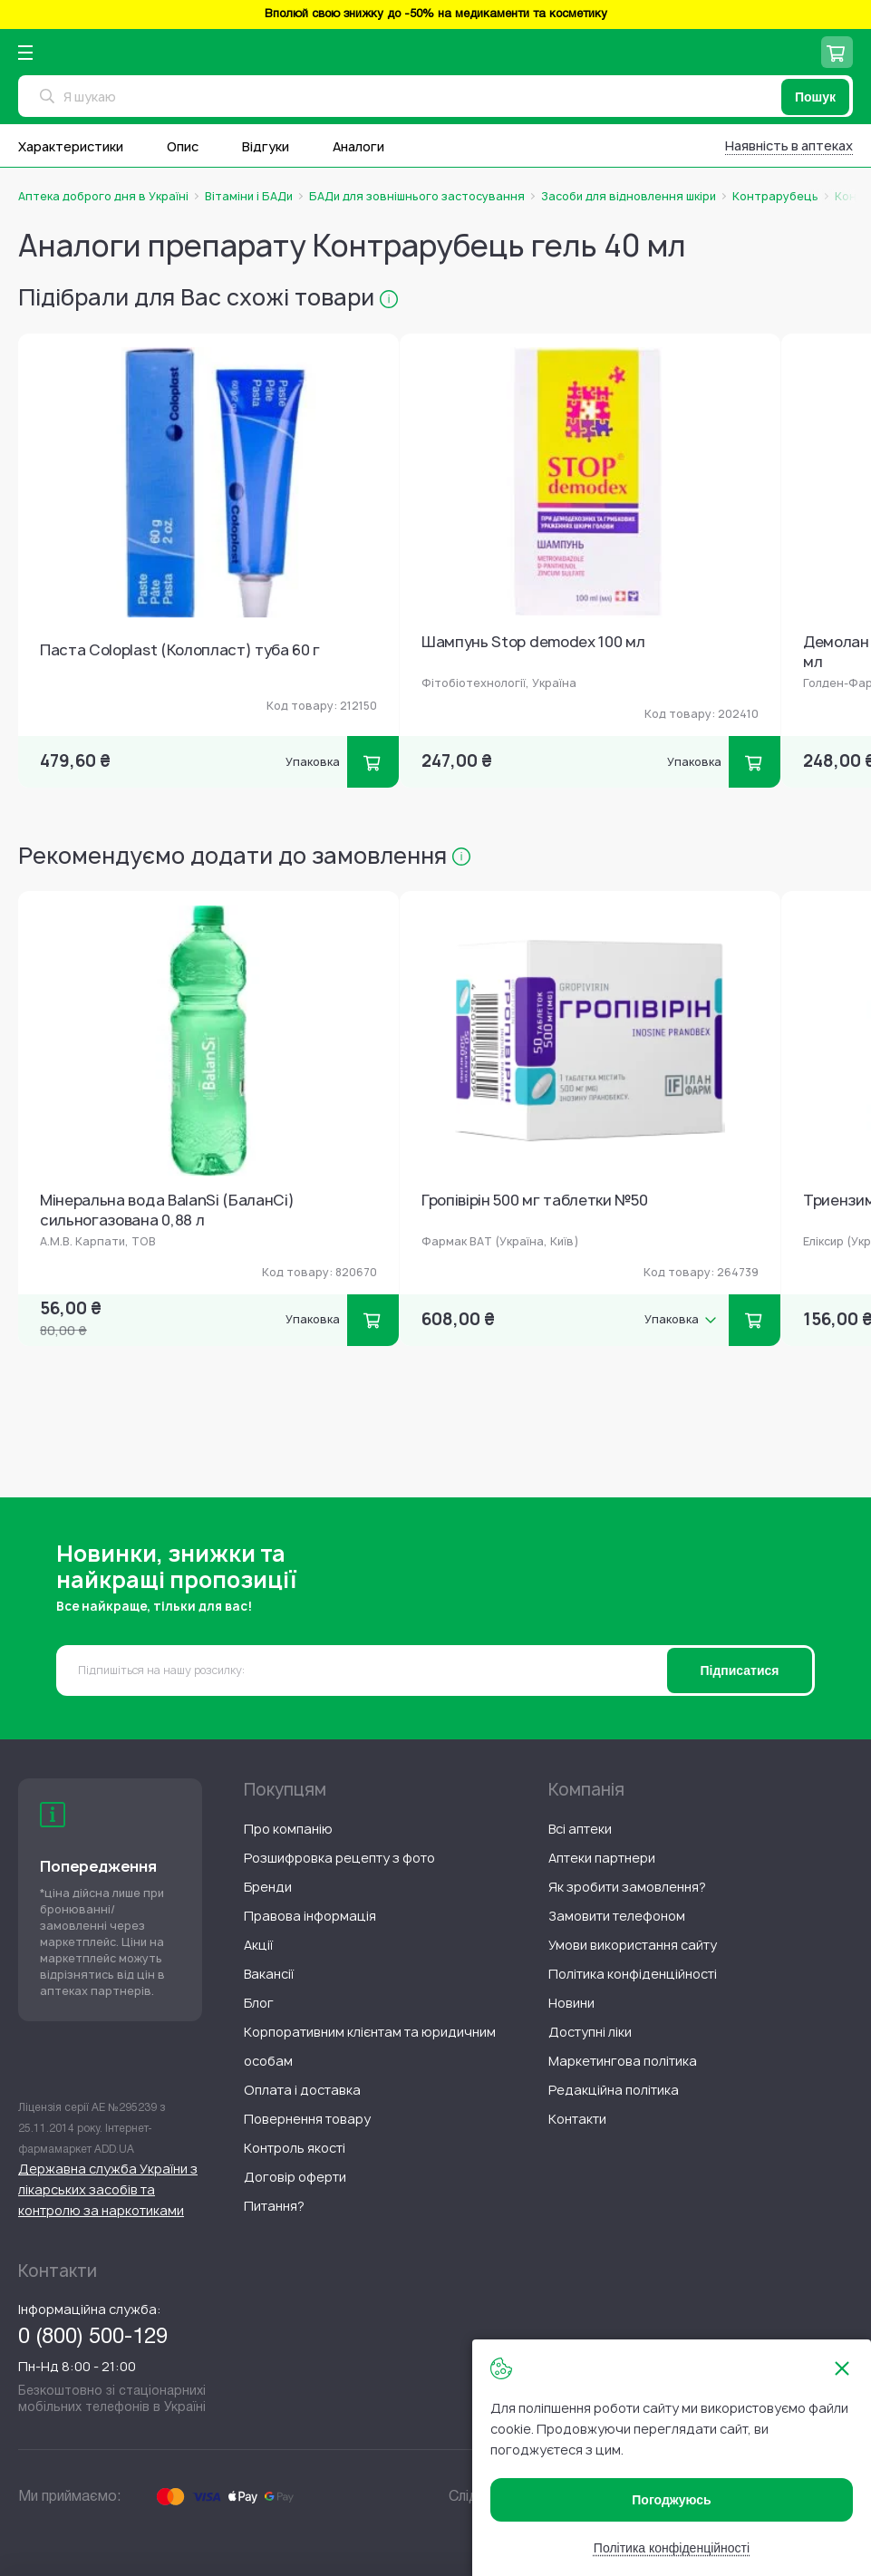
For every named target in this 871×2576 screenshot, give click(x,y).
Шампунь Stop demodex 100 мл (532, 642)
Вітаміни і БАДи (249, 196)
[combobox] (435, 96)
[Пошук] (815, 97)
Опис (182, 146)
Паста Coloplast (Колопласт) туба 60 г (180, 650)
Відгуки (265, 146)
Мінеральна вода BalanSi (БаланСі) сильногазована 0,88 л (167, 1210)
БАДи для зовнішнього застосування (417, 196)
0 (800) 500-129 (93, 2338)
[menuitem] (288, 1828)
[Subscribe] (739, 1670)
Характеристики (70, 146)
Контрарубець (775, 196)
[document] (671, 2457)
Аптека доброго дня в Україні (103, 196)
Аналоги (358, 146)
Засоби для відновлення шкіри (628, 196)
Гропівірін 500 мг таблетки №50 (534, 1200)
